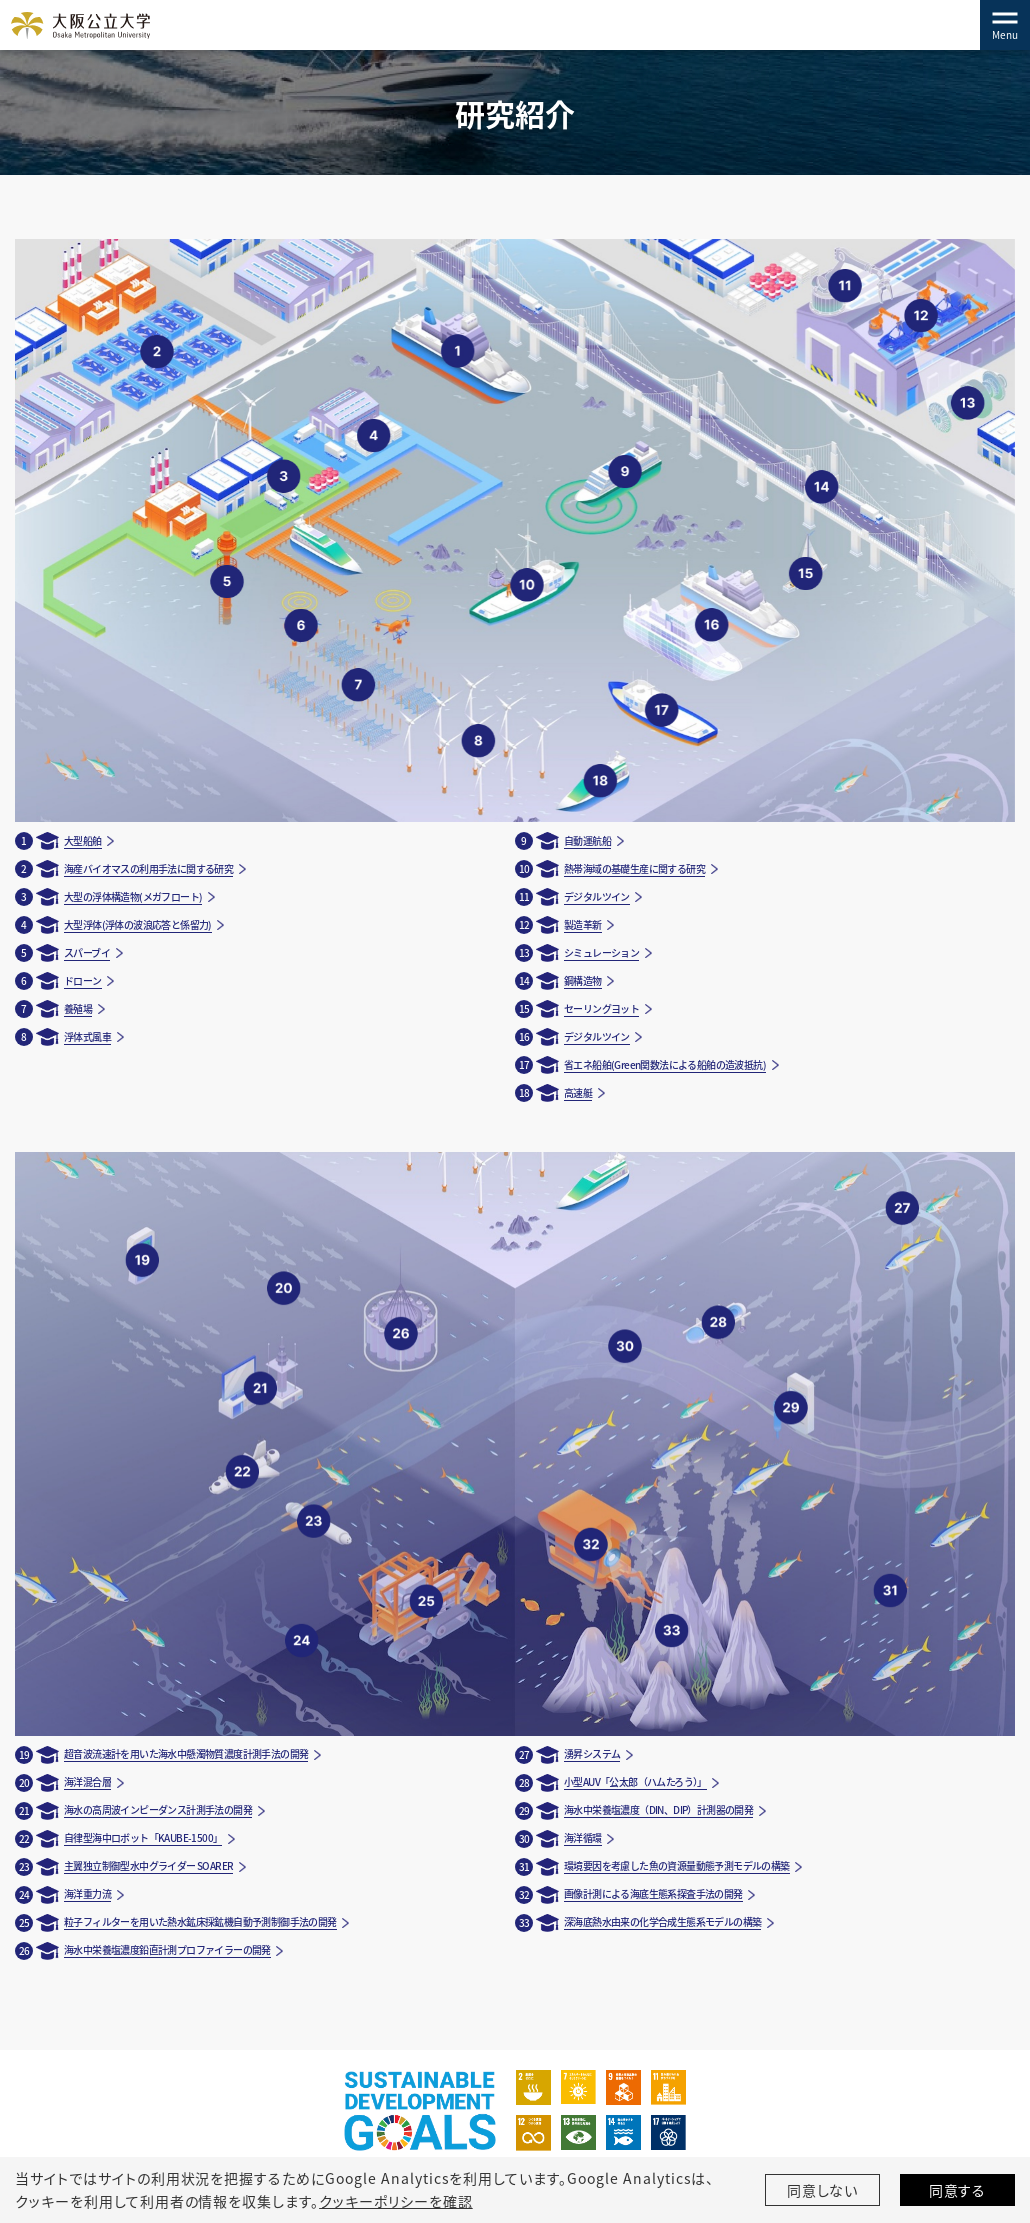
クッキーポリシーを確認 (396, 2201)
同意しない (823, 2190)
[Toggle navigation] (1005, 25)
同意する (958, 2190)
